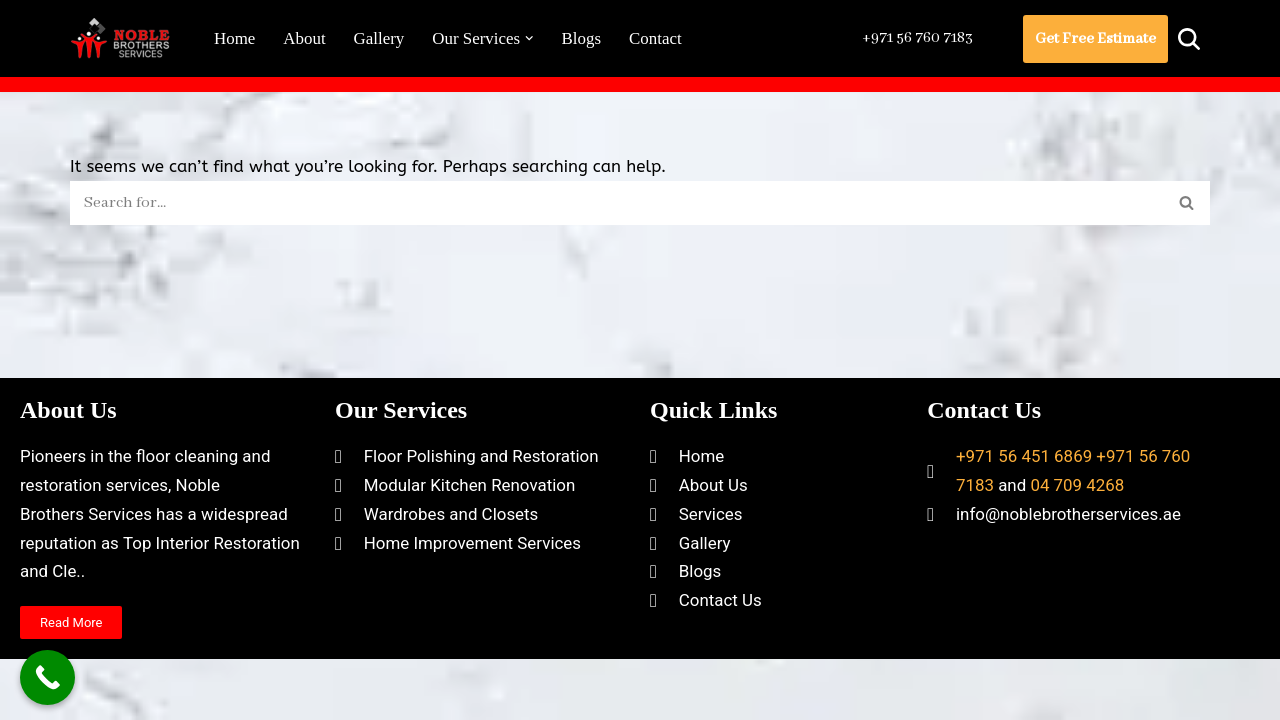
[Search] (1189, 39)
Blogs (583, 38)
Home (235, 38)
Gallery (379, 38)
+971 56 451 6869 (1024, 507)
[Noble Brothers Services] (125, 38)
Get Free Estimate (1095, 39)
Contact (657, 38)
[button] (530, 38)
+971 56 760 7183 (915, 38)
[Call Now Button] (47, 677)
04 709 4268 (1078, 535)
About (305, 38)
